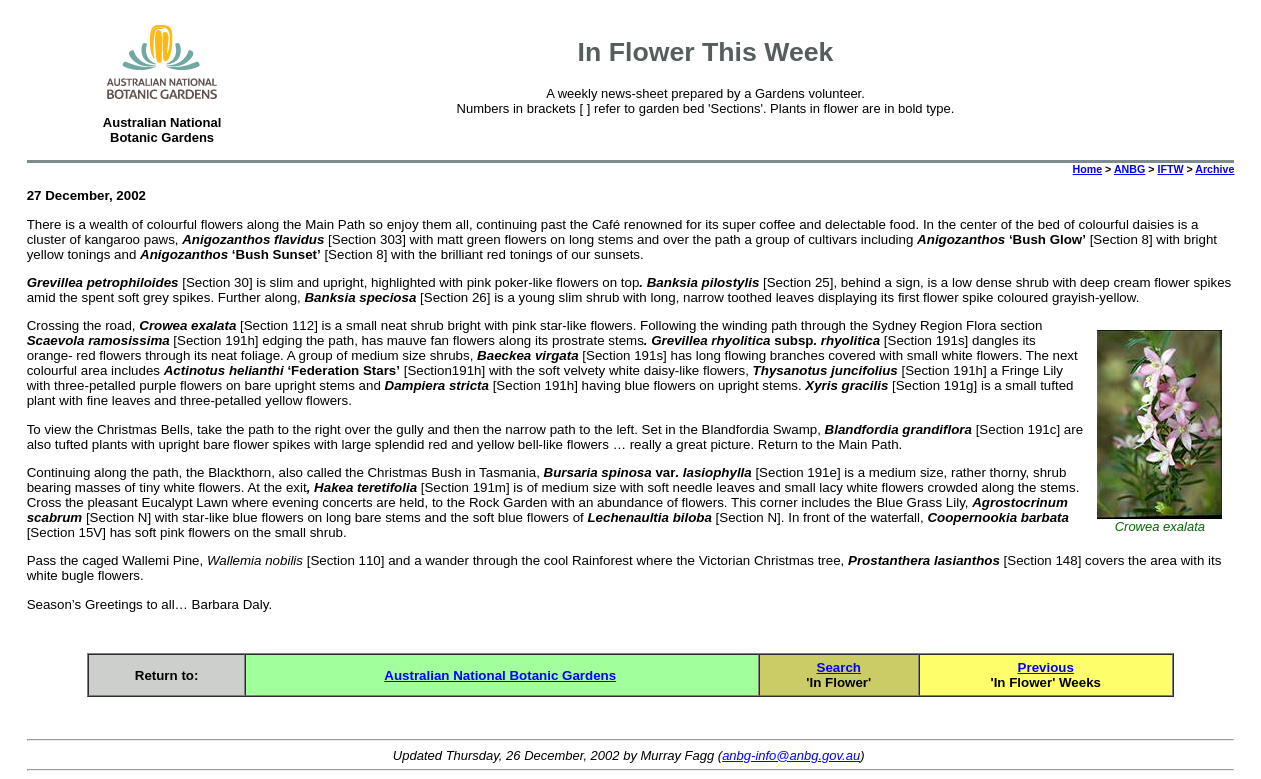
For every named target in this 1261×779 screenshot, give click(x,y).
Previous (1046, 667)
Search (839, 667)
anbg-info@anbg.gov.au (791, 755)
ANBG (1129, 169)
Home (1088, 169)
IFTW (1170, 169)
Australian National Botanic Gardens (500, 675)
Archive (1214, 169)
